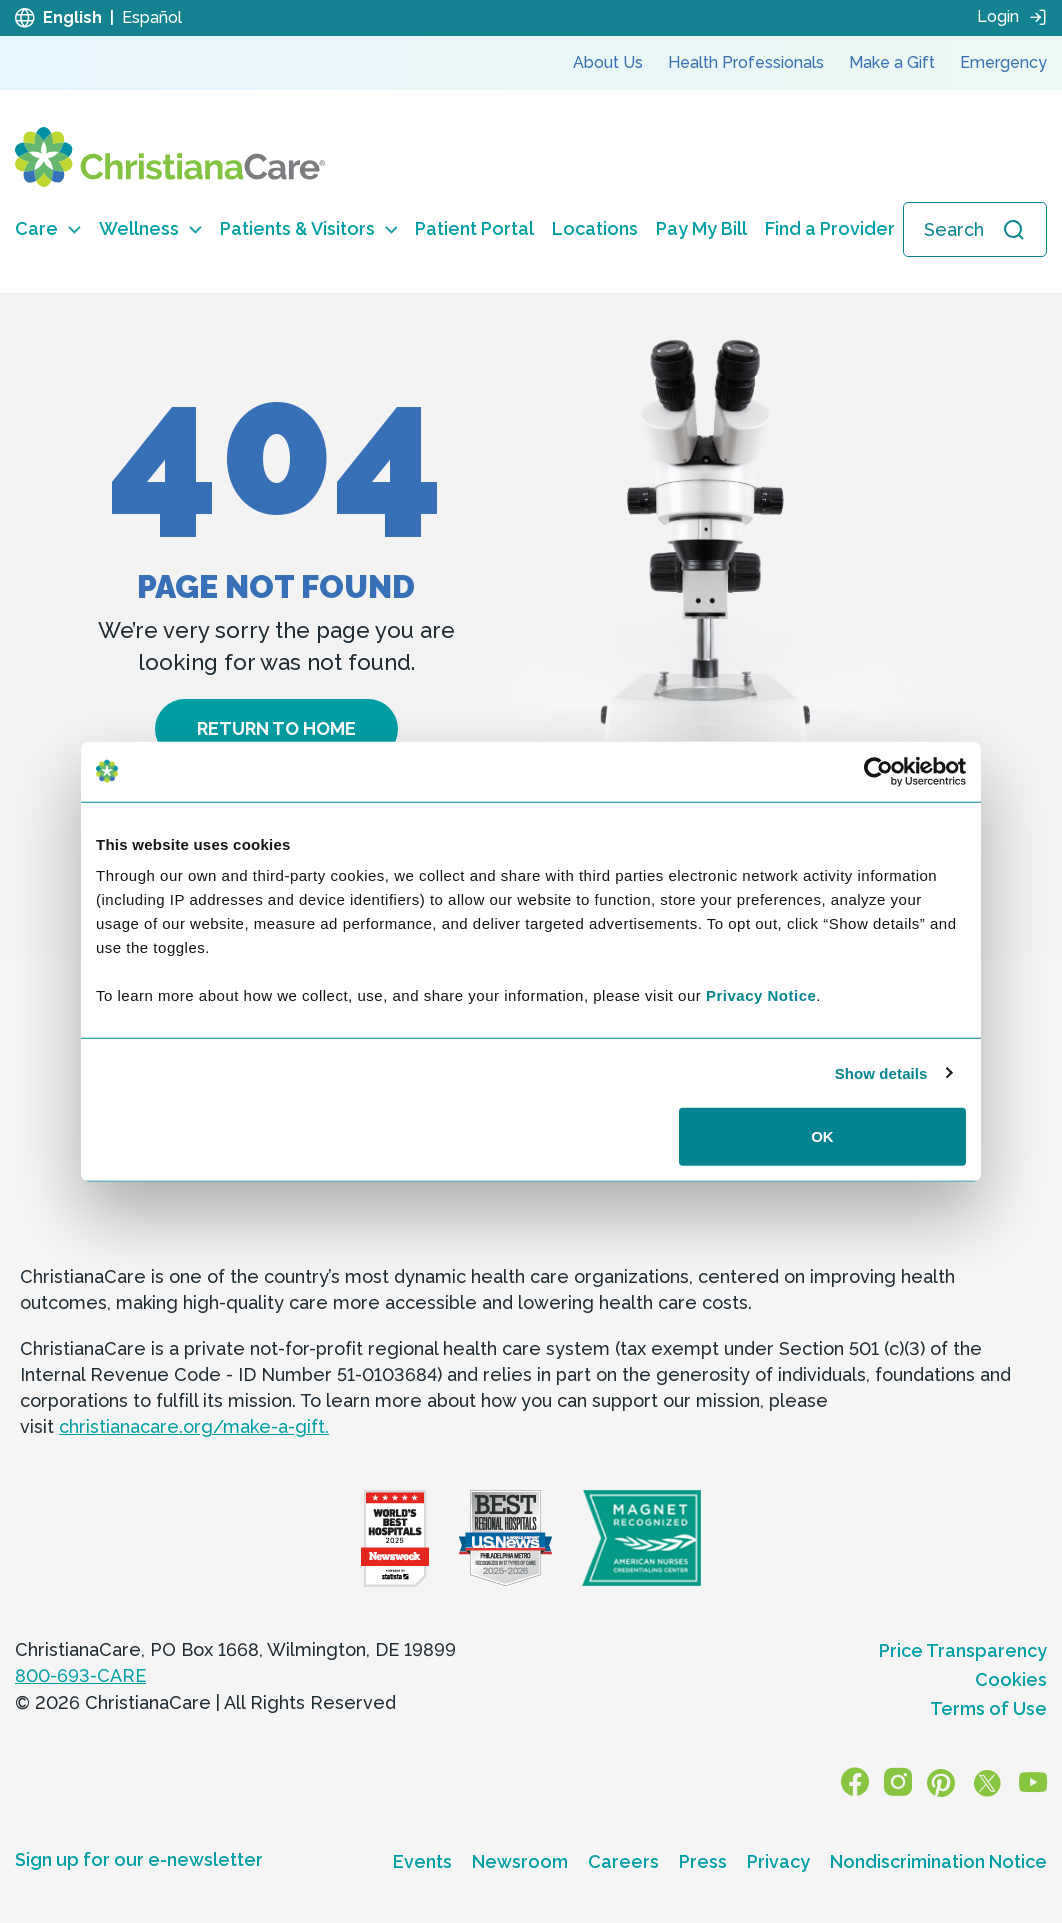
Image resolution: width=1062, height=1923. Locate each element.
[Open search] (975, 229)
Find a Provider (830, 228)
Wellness (150, 228)
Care (48, 228)
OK (822, 1136)
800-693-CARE (80, 1675)
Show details (881, 1072)
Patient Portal (474, 228)
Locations (595, 228)
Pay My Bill (701, 228)
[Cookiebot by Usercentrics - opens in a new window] (878, 771)
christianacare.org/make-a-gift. (194, 1426)
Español (152, 17)
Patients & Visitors (309, 228)
